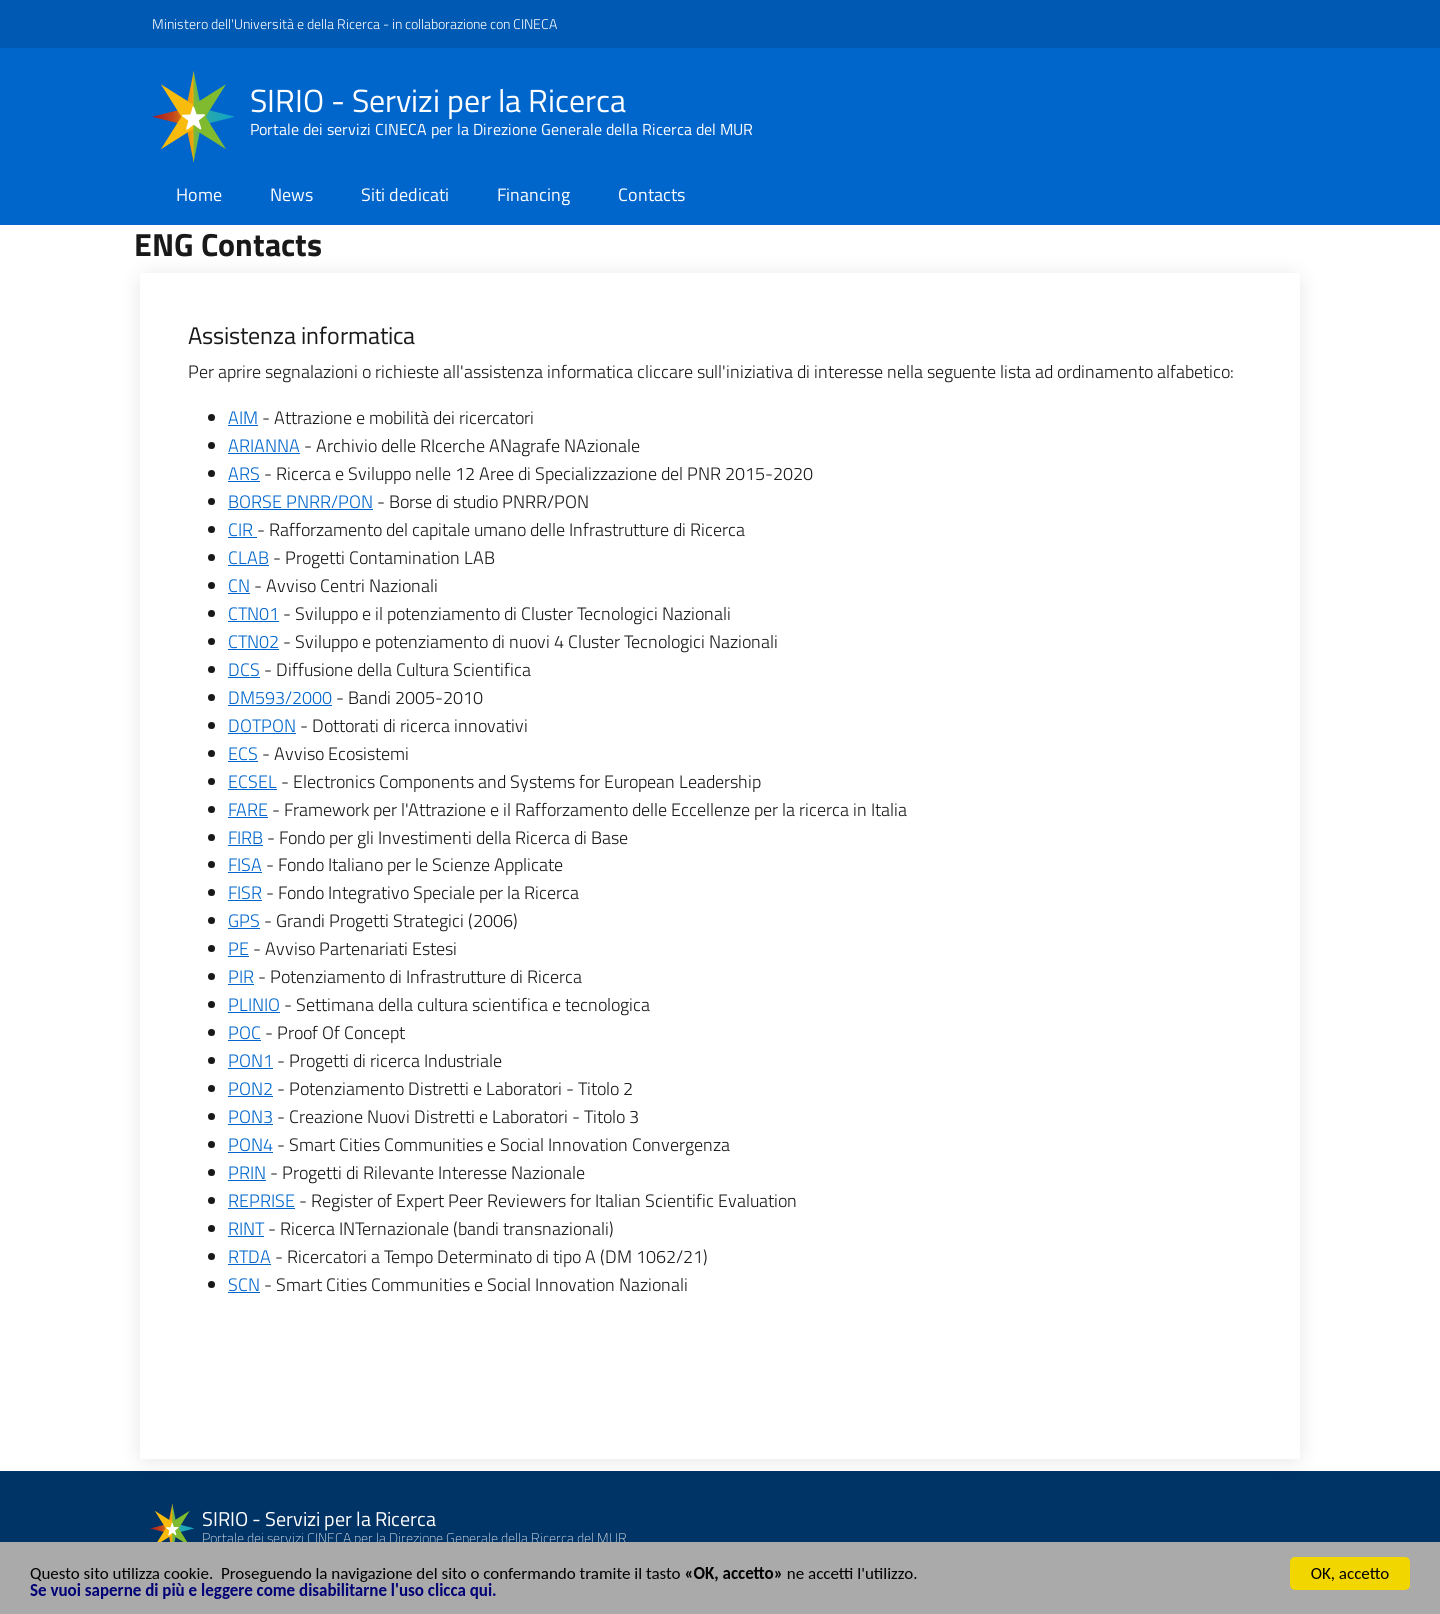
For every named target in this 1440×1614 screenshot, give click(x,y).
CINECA (535, 23)
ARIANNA (264, 445)
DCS (244, 669)
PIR (241, 976)
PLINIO (254, 1004)
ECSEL (252, 781)
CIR (242, 529)
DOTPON (262, 725)
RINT (246, 1228)
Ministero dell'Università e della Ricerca (266, 23)
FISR (245, 892)
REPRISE (261, 1200)
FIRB (245, 837)
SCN (244, 1284)
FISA (245, 864)
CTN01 (253, 613)
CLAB (248, 557)
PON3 (250, 1116)
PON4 (250, 1144)
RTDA (249, 1256)
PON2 (250, 1088)
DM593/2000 (280, 697)
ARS (244, 473)
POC (244, 1032)
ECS (243, 753)
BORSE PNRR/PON (300, 501)
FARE (248, 809)
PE (238, 948)
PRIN (247, 1172)
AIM (243, 417)
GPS (244, 920)
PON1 (250, 1060)
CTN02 (253, 641)
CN (239, 585)
